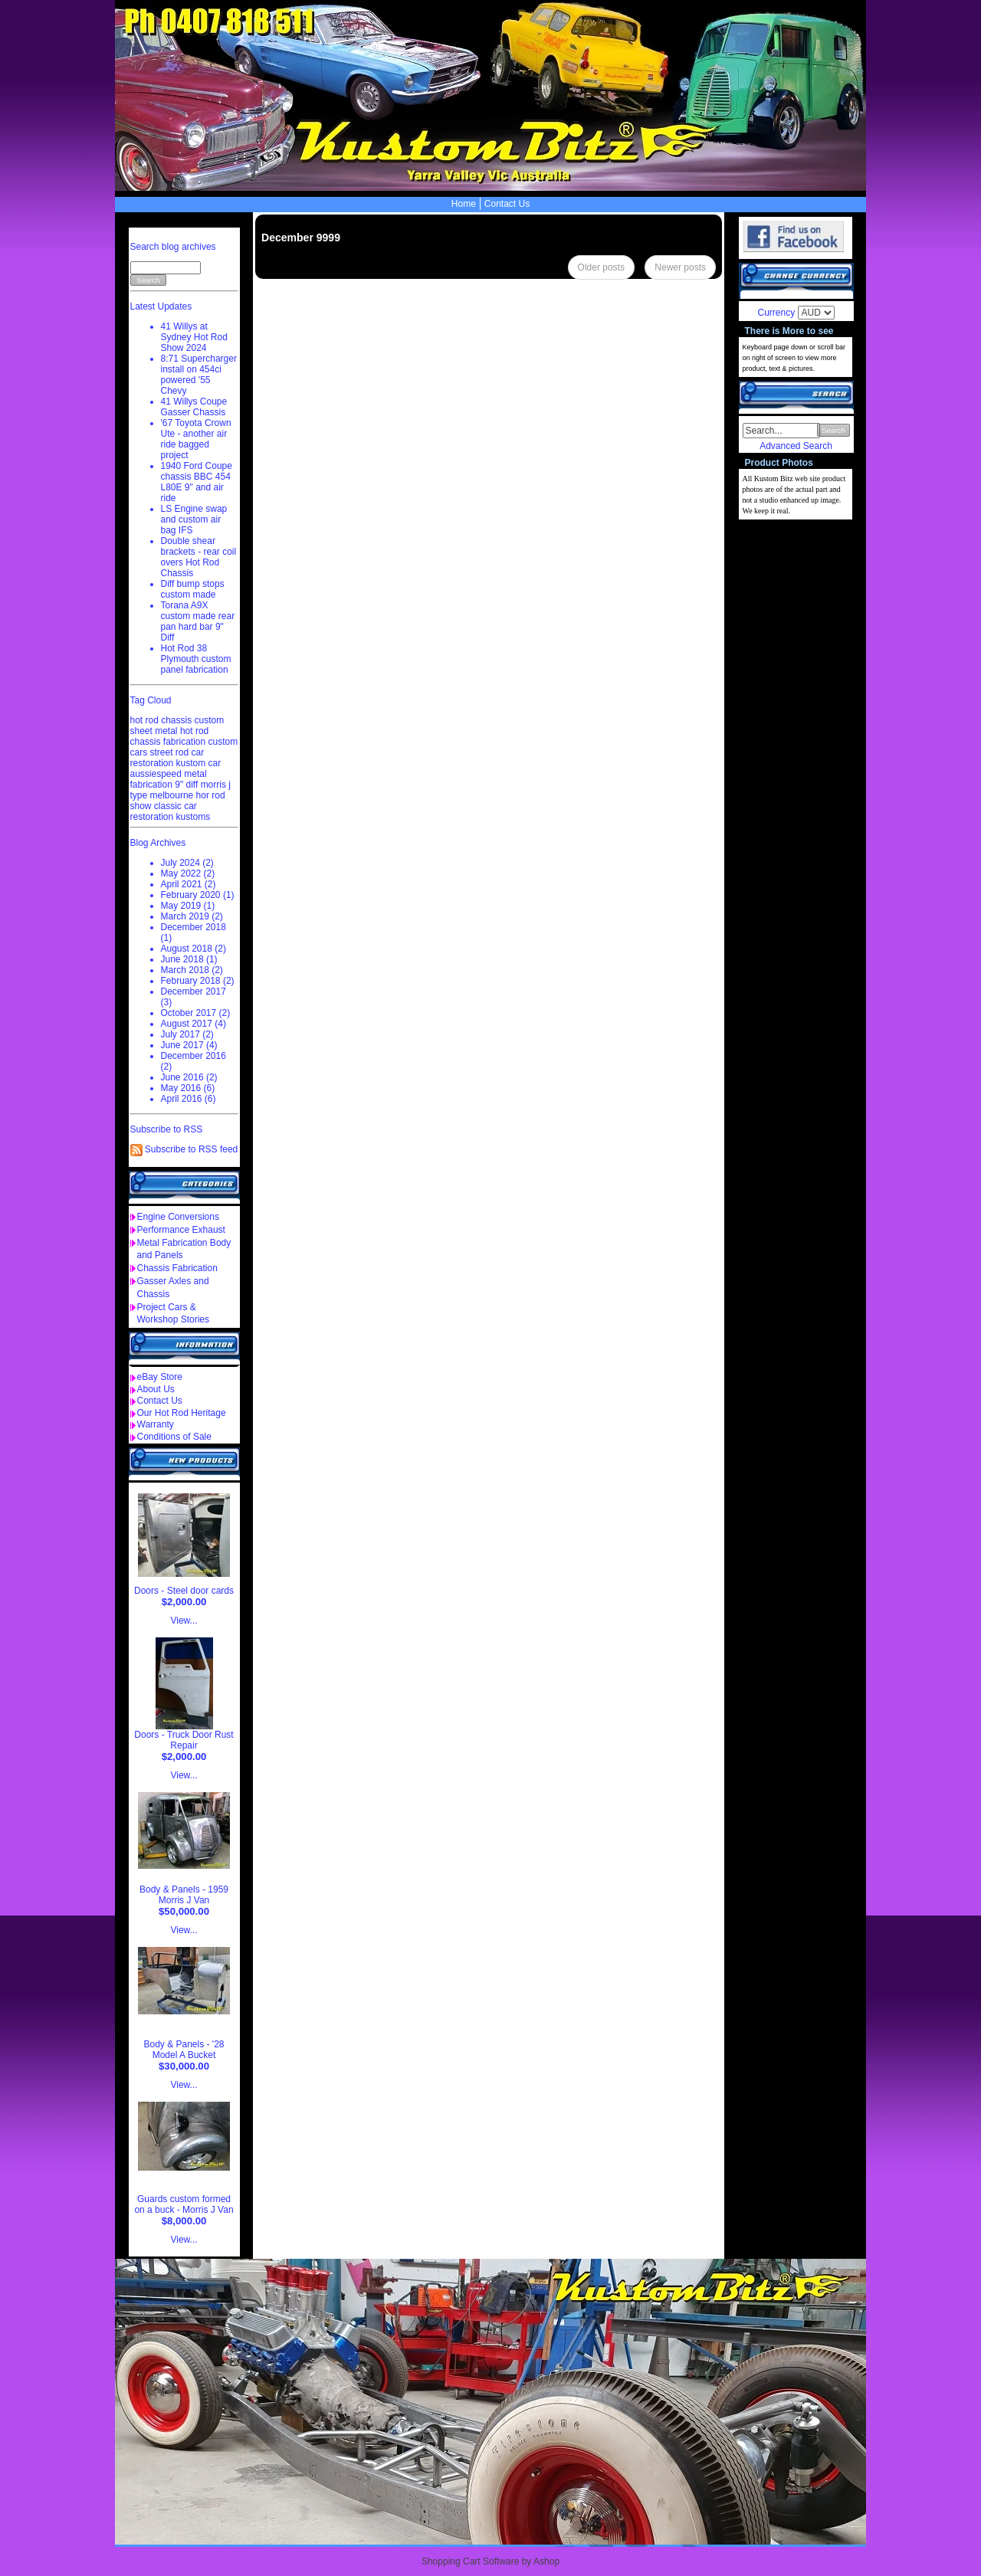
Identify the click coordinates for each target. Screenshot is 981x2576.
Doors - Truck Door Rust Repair (183, 1740)
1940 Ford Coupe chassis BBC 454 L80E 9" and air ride (196, 481)
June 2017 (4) (189, 1045)
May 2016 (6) (188, 1088)
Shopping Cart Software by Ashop (490, 2561)
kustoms (193, 816)
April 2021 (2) (188, 884)
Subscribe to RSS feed (191, 1149)
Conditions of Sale (174, 1436)
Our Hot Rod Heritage (181, 1413)
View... (183, 1620)
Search (833, 430)
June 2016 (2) (189, 1077)
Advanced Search (796, 446)
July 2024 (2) (187, 862)
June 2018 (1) (189, 959)
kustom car (198, 763)
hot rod (194, 731)
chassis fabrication (168, 741)
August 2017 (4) (193, 1023)
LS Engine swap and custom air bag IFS (194, 519)
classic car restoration (163, 811)
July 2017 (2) (187, 1034)
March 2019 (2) (192, 916)
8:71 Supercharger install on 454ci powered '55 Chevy (199, 374)
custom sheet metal (177, 725)
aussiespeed (156, 774)
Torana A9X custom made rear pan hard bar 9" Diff (198, 621)
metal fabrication (168, 779)
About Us (156, 1389)
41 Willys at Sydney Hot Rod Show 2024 (194, 337)
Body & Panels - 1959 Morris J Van (183, 1895)
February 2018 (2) (198, 980)
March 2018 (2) (192, 970)
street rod (169, 752)
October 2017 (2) (196, 1013)
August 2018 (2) (193, 948)
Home (463, 203)
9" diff (186, 784)
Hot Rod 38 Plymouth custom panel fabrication (196, 659)
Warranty (155, 1424)
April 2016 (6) (188, 1098)
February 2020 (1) (198, 895)
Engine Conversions (178, 1216)
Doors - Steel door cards (184, 1590)
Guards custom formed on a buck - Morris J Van (183, 2204)
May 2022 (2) (188, 873)
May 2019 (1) (188, 905)
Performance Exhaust (181, 1229)
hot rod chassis (161, 720)
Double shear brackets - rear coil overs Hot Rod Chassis (199, 557)
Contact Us (507, 203)
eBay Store (159, 1377)
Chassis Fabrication (177, 1268)
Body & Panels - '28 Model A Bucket (183, 2049)
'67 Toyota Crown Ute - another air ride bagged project (196, 439)
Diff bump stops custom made (193, 589)
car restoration (167, 758)
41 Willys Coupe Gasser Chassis (194, 407)
